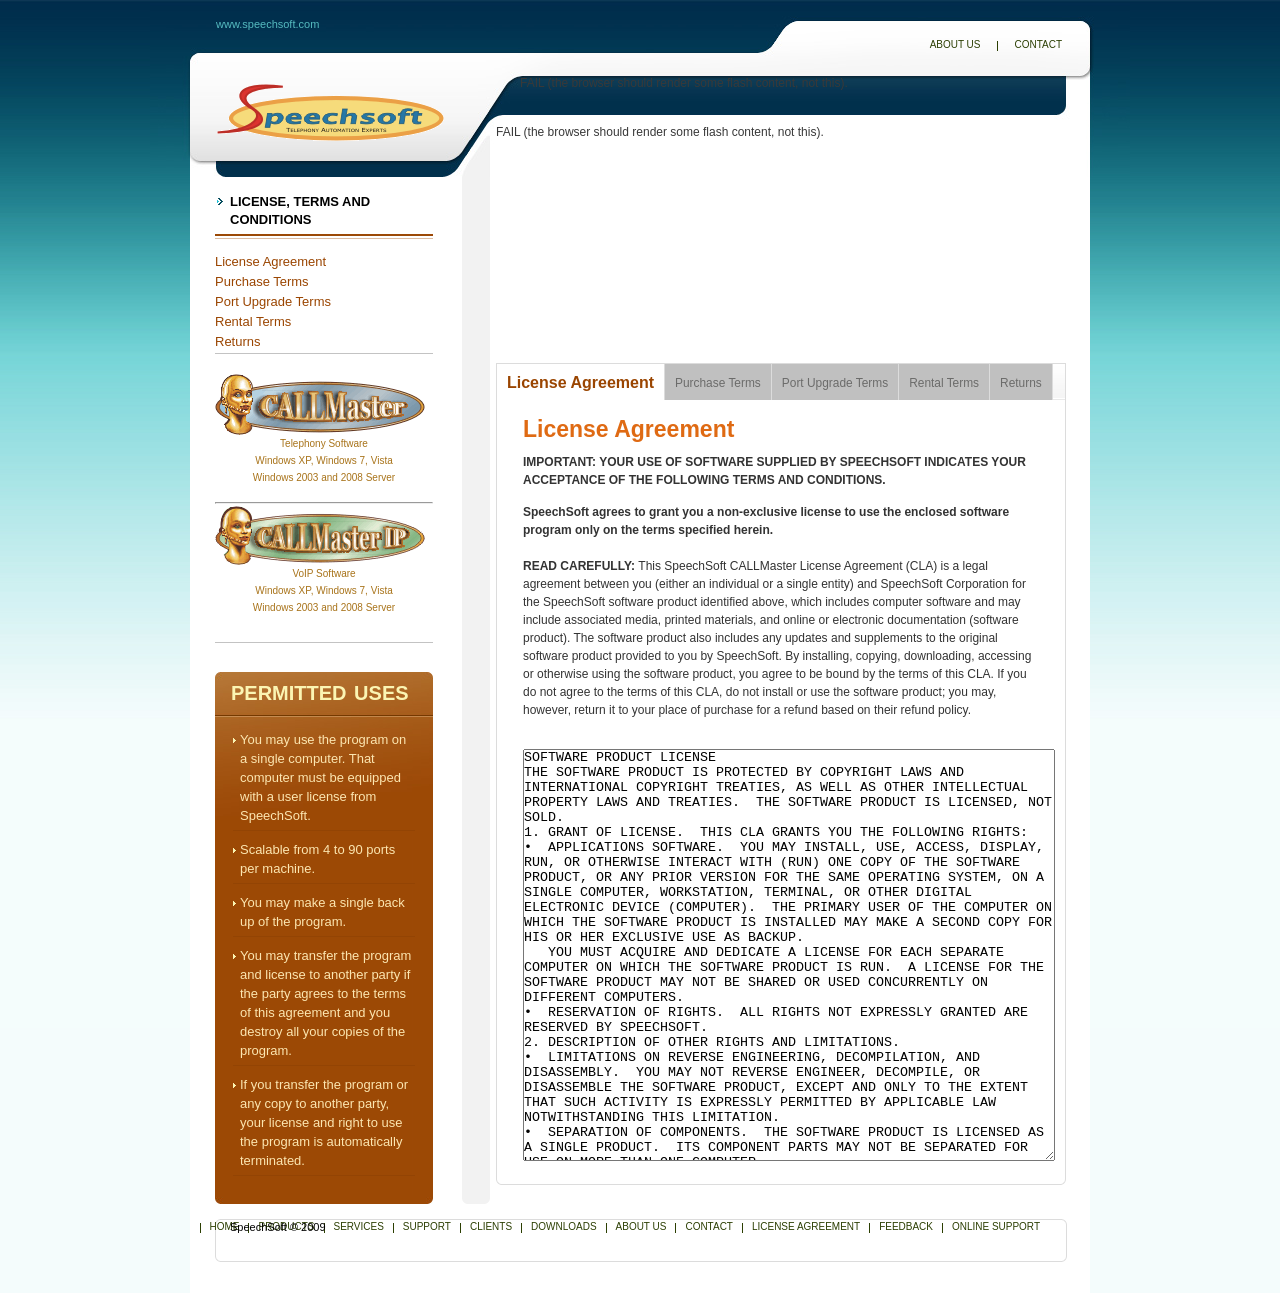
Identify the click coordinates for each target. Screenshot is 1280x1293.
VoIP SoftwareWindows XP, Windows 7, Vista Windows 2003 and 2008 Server (324, 590)
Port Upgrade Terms (273, 301)
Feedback (906, 1226)
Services (359, 1226)
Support (427, 1226)
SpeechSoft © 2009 (278, 1227)
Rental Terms (253, 321)
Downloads (563, 1226)
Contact (1038, 44)
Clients (491, 1226)
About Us (955, 44)
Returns (237, 341)
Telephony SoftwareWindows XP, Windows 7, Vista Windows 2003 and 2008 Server (324, 460)
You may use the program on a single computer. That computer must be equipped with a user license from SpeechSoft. (323, 777)
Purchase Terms (262, 281)
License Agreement (270, 261)
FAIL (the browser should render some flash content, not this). (684, 83)
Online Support (996, 1226)
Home (225, 1226)
